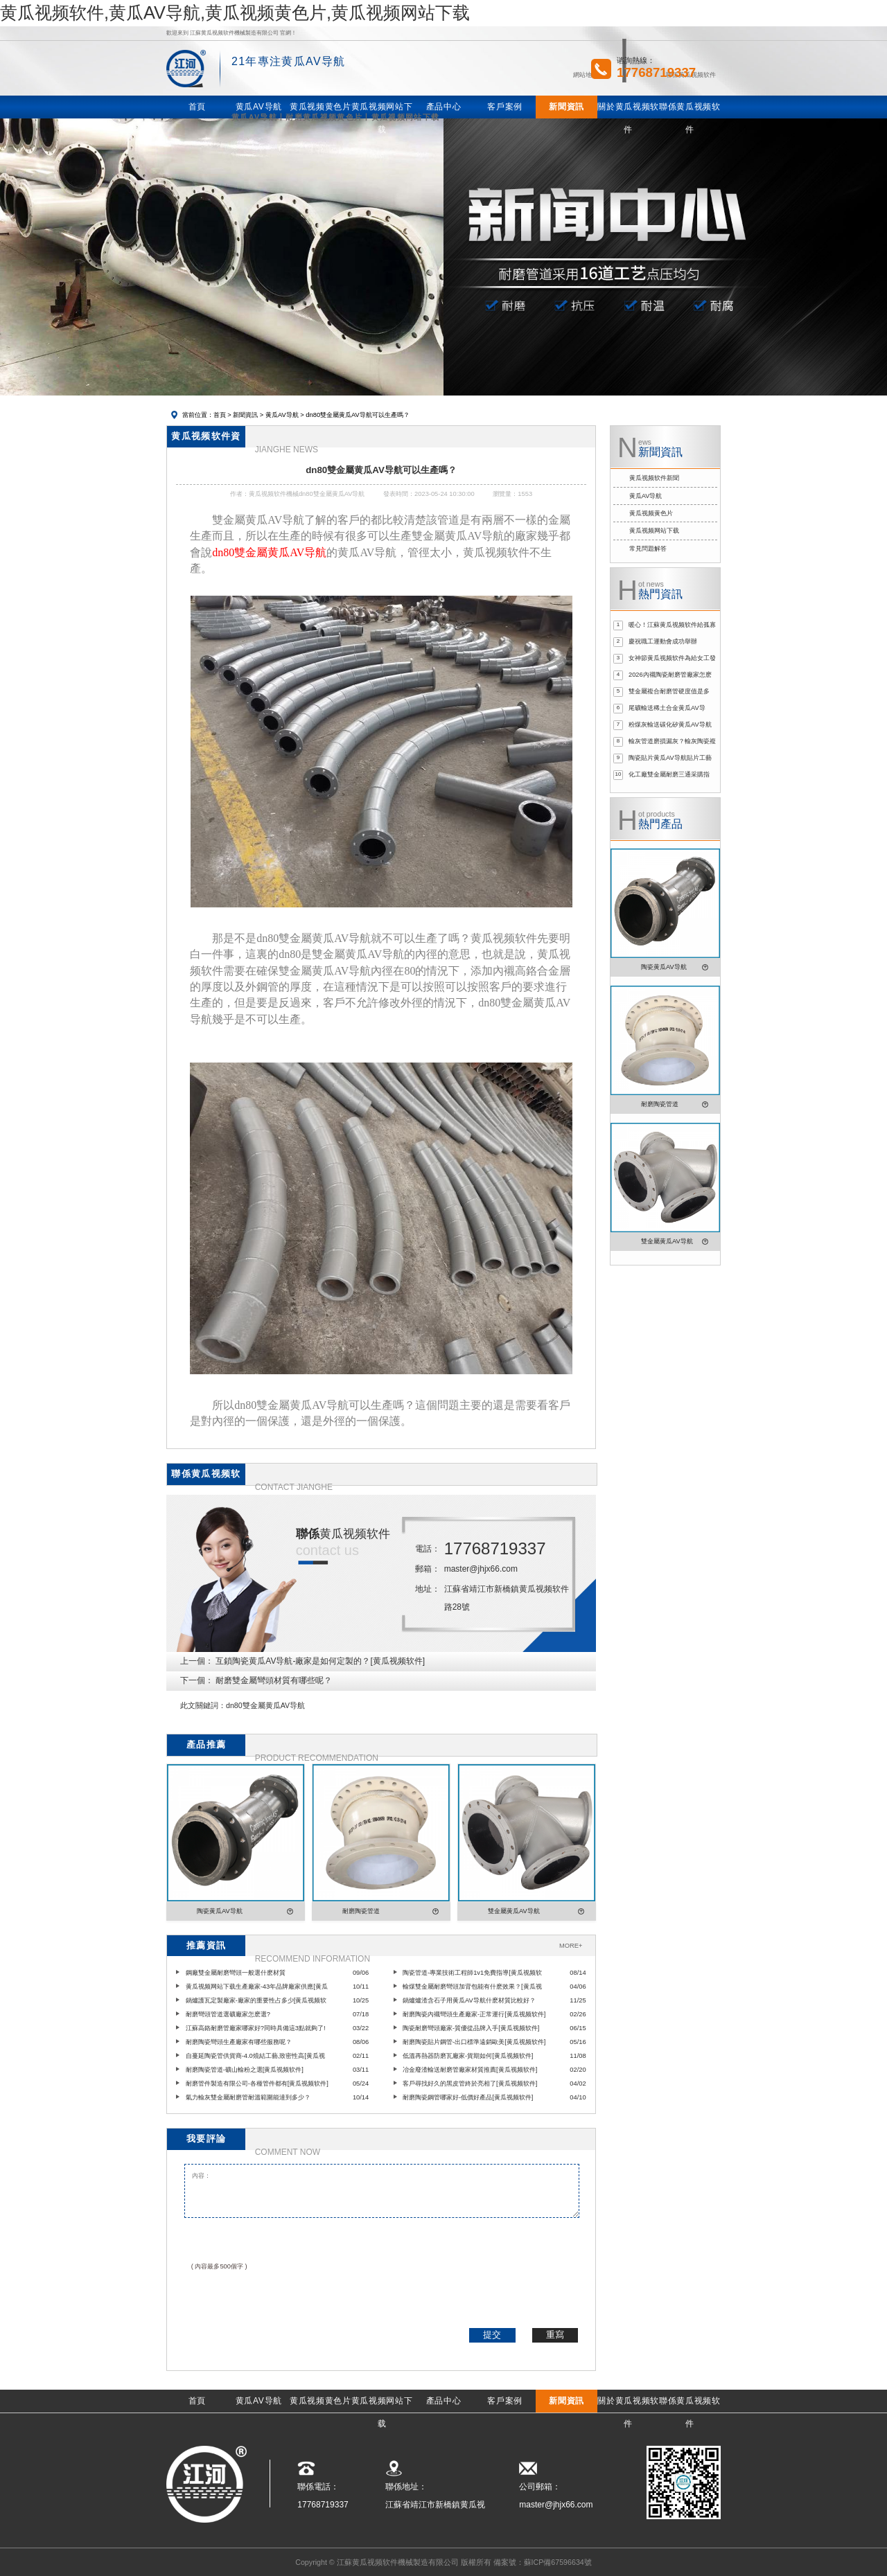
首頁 (219, 414)
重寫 (555, 2334)
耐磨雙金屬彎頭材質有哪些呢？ (274, 1680)
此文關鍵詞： (203, 1705)
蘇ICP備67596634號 (558, 2562)
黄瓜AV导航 (282, 414)
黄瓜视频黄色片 (651, 513)
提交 (492, 2334)
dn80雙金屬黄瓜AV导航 (265, 1705)
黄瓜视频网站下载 (654, 530)
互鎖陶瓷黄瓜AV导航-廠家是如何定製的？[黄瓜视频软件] (320, 1661)
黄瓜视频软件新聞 (654, 477)
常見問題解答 (648, 548)
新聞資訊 (245, 414)
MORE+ (570, 1945)
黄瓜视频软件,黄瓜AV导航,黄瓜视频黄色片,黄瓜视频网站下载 (235, 12)
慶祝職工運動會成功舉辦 (663, 641)
